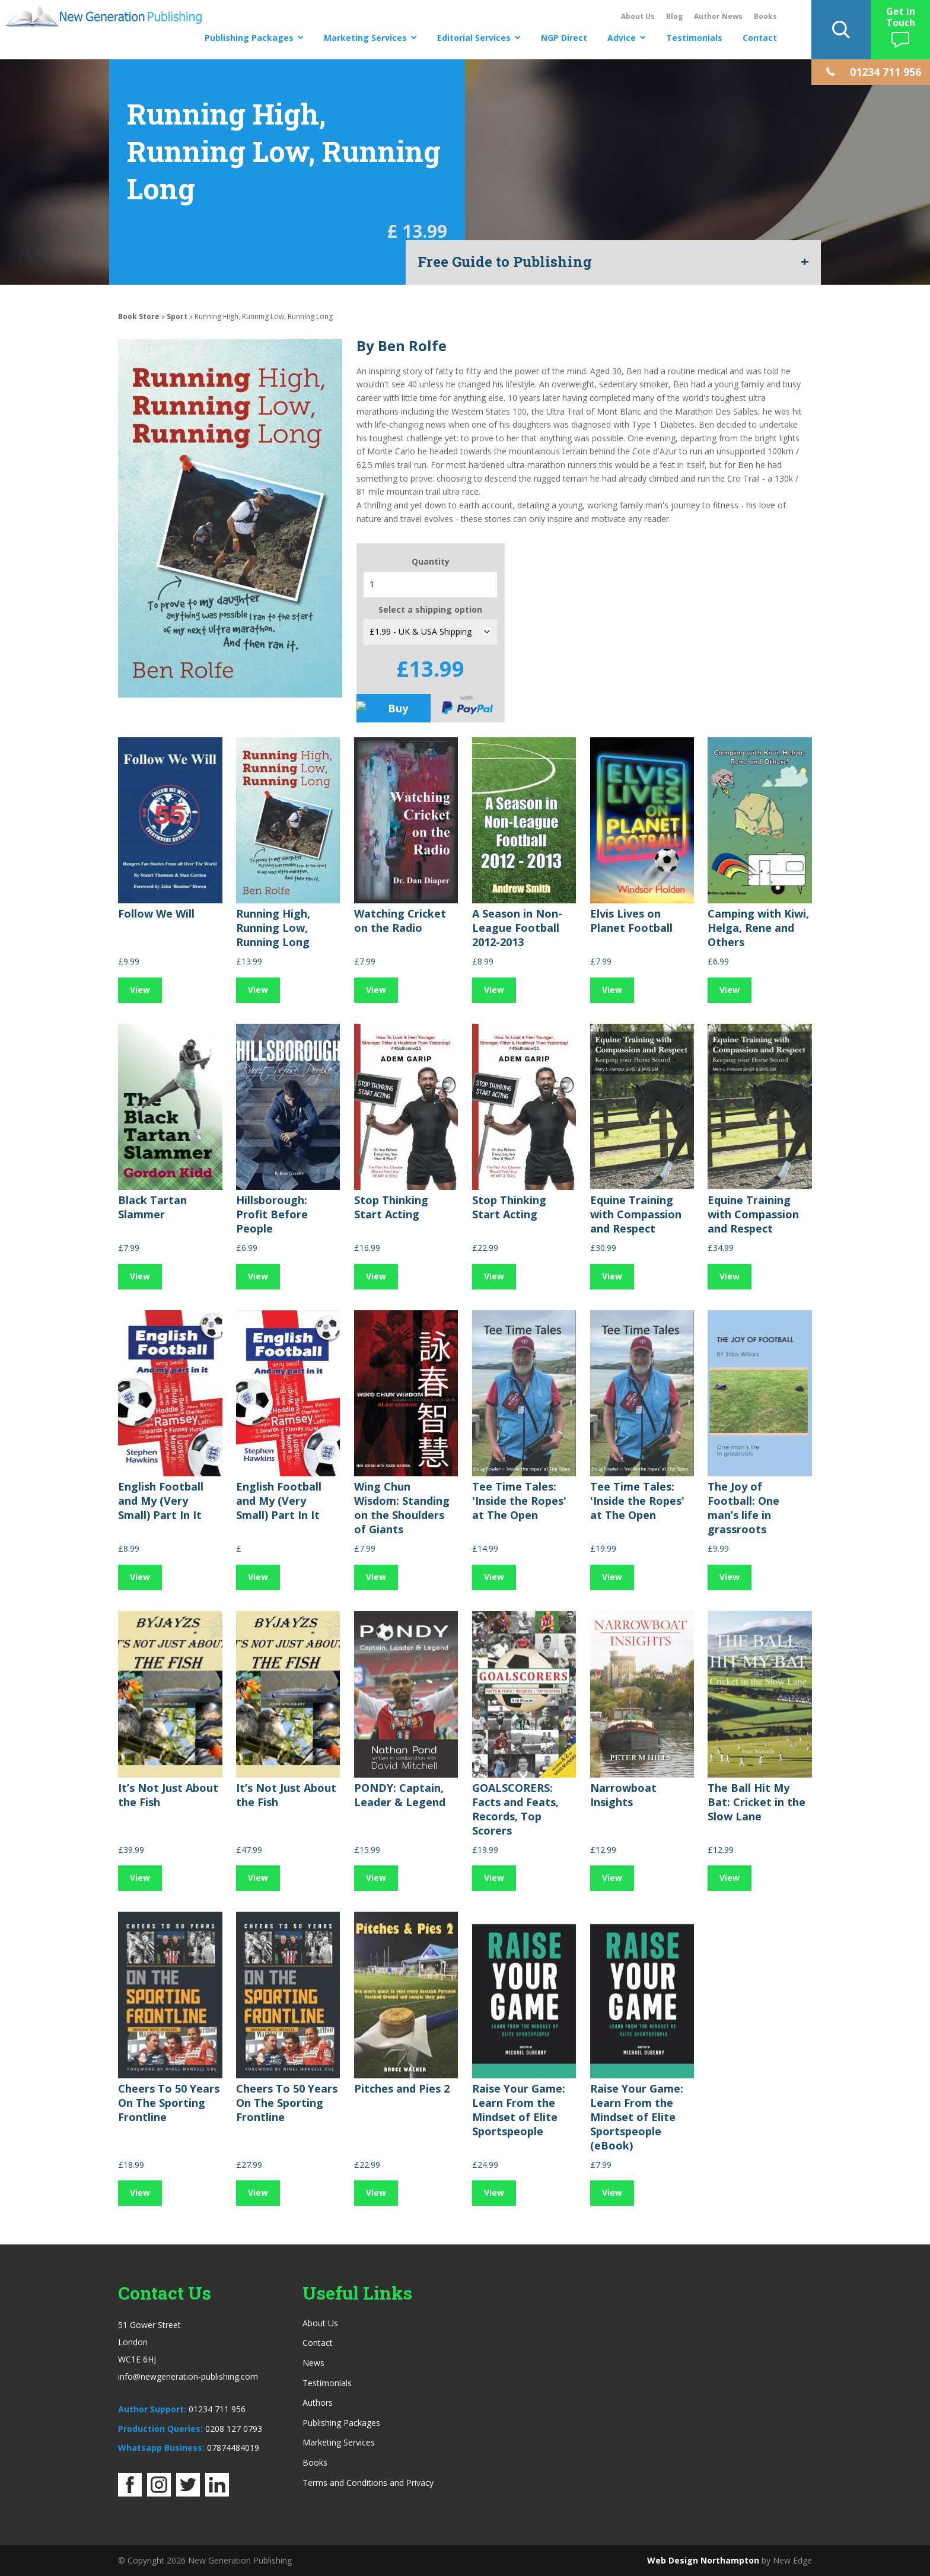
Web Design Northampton (703, 2560)
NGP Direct (564, 37)
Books (765, 16)
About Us (638, 16)
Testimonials (694, 37)
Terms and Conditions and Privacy (368, 2482)
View (140, 989)
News (313, 2362)
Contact (760, 37)
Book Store (139, 316)
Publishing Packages (249, 37)
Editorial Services (474, 37)
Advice (621, 37)
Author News (718, 16)
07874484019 (233, 2447)
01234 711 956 (217, 2409)
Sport (177, 316)
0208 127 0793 (233, 2428)
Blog (674, 16)
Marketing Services (365, 37)
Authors (317, 2402)
